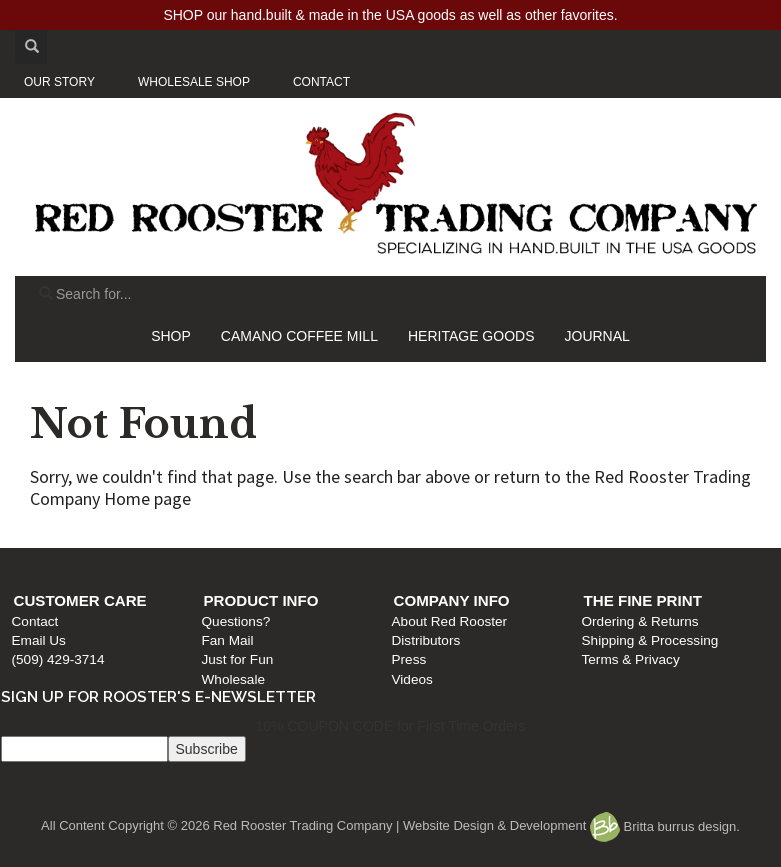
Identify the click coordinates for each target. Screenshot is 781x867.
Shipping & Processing (650, 640)
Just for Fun (238, 659)
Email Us (39, 640)
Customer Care (80, 600)
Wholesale (233, 679)
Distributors (426, 640)
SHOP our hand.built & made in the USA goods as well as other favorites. (390, 15)
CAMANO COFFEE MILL (299, 336)
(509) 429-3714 (58, 659)
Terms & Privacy (631, 659)
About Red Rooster (450, 621)
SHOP (171, 336)
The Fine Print (643, 600)
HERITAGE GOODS (471, 336)
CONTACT (321, 82)
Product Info (261, 600)
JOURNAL (597, 336)
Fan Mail (228, 640)
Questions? (236, 621)
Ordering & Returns (640, 621)
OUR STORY (59, 82)
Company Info (452, 600)
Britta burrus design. (665, 826)
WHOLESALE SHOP (194, 82)
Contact (35, 621)
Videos (412, 679)
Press (409, 659)
